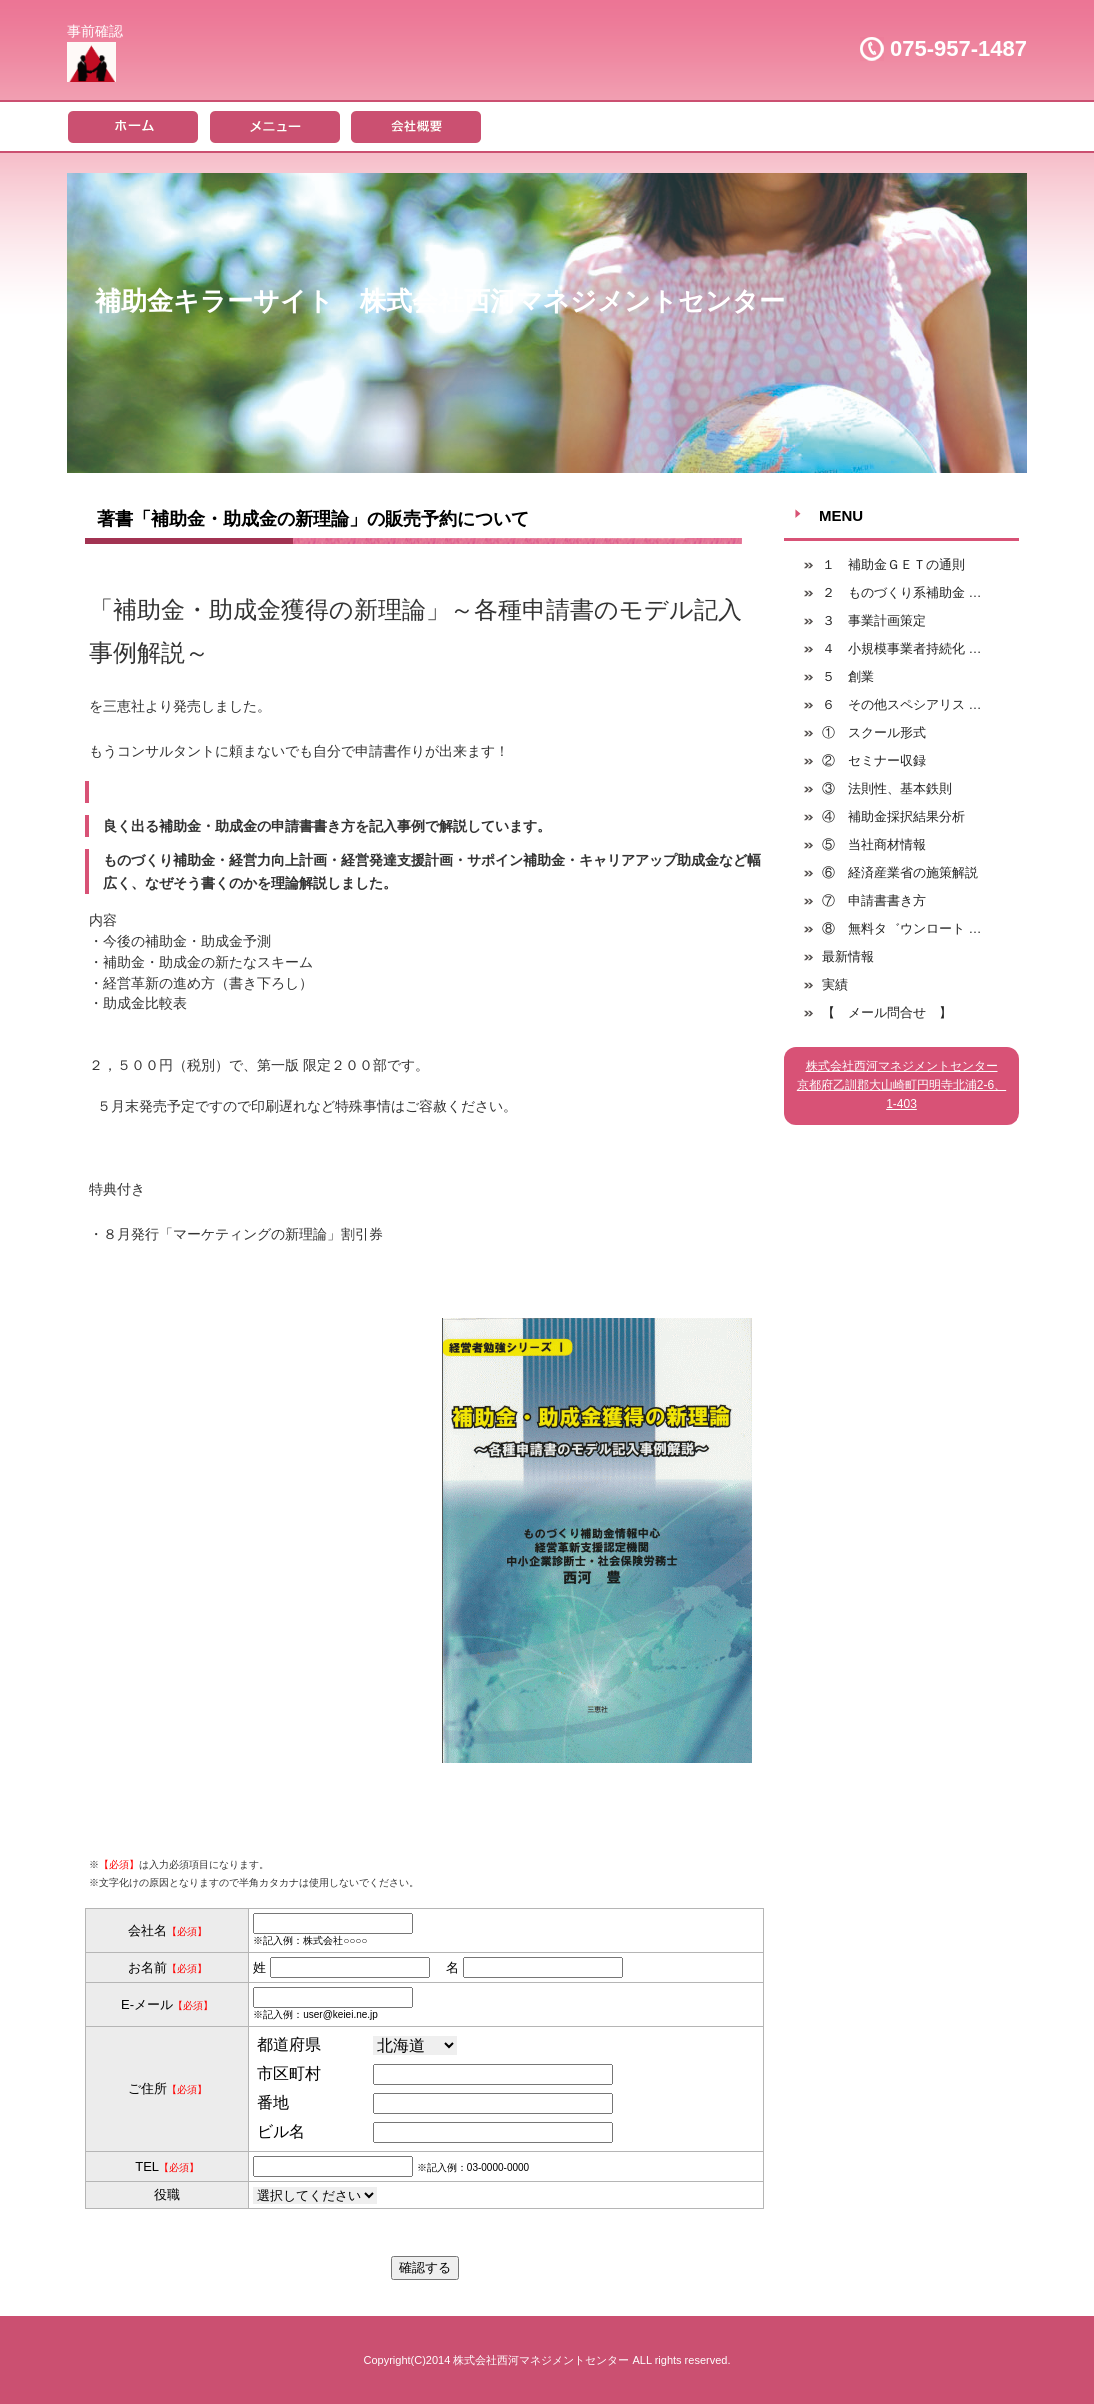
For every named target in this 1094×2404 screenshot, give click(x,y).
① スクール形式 (874, 732)
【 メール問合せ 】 (887, 1012)
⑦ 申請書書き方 (874, 900)
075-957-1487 (958, 48)
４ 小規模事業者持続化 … (902, 648)
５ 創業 (848, 676)
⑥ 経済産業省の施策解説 (900, 872)
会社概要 (418, 125)
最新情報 (848, 956)
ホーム (132, 125)
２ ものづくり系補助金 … (902, 592)
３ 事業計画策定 (874, 620)
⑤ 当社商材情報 (874, 844)
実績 (835, 984)
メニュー (275, 125)
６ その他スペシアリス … (902, 704)
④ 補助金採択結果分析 (893, 816)
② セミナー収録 (874, 760)
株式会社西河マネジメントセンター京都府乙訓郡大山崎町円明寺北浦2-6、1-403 (901, 1085)
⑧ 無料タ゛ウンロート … (902, 928)
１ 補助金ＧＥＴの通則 (893, 564)
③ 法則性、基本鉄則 (887, 788)
